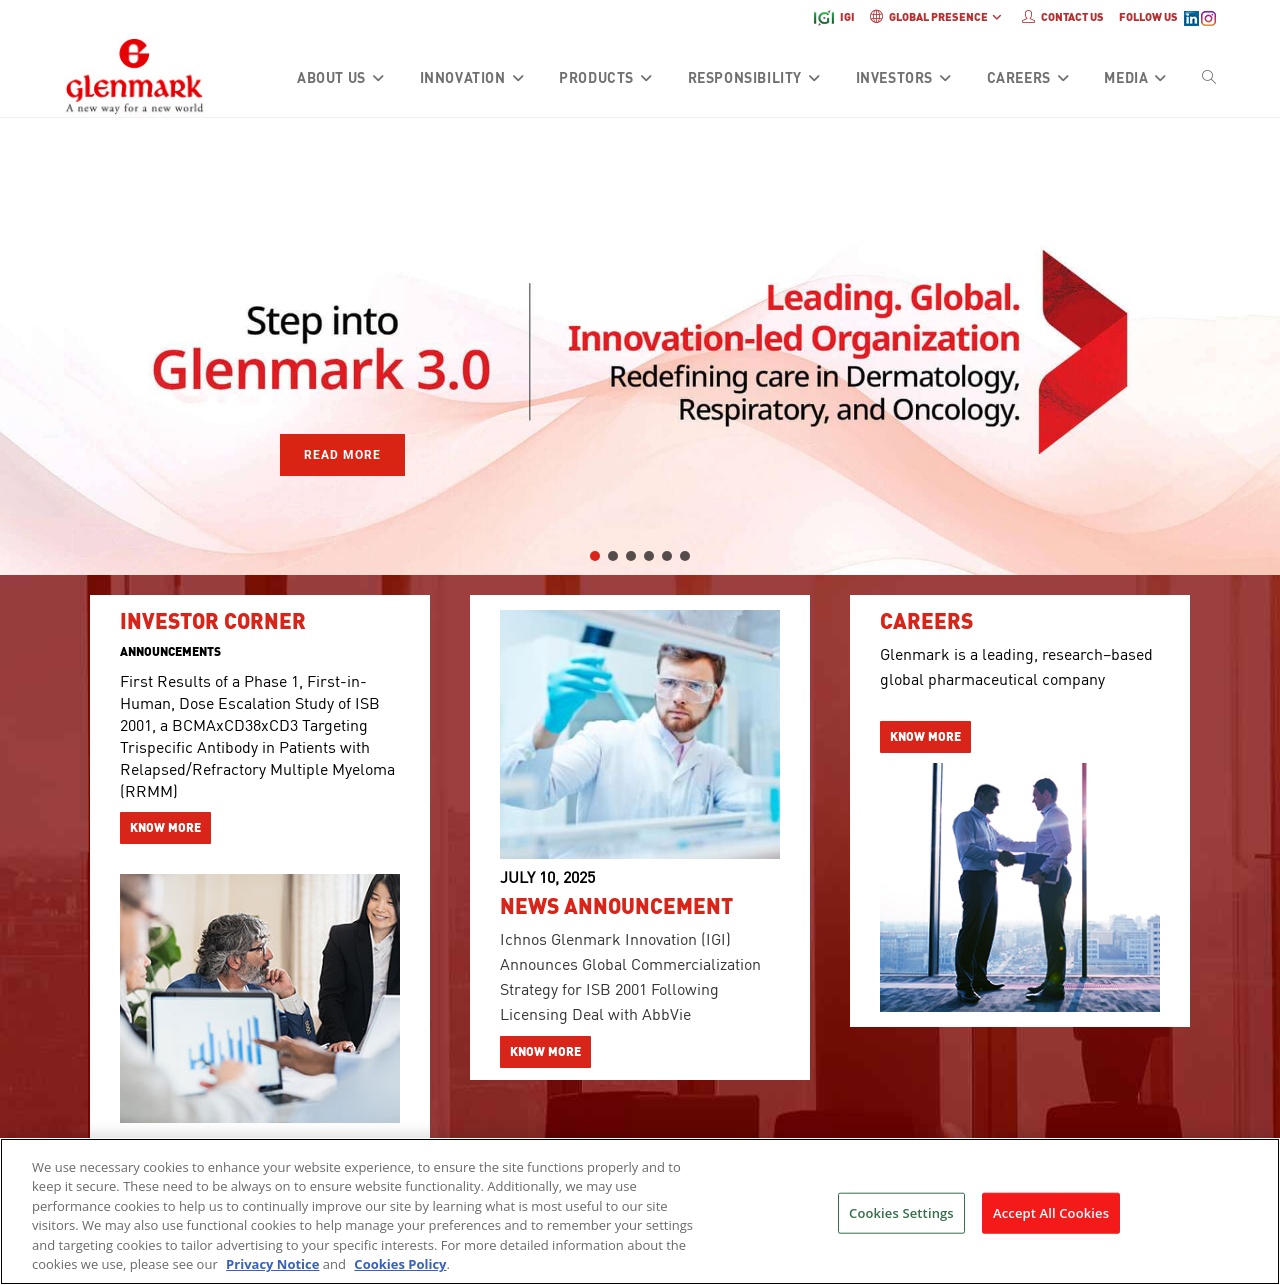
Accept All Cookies (1051, 1224)
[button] (31, 347)
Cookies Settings (901, 1224)
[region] (640, 346)
